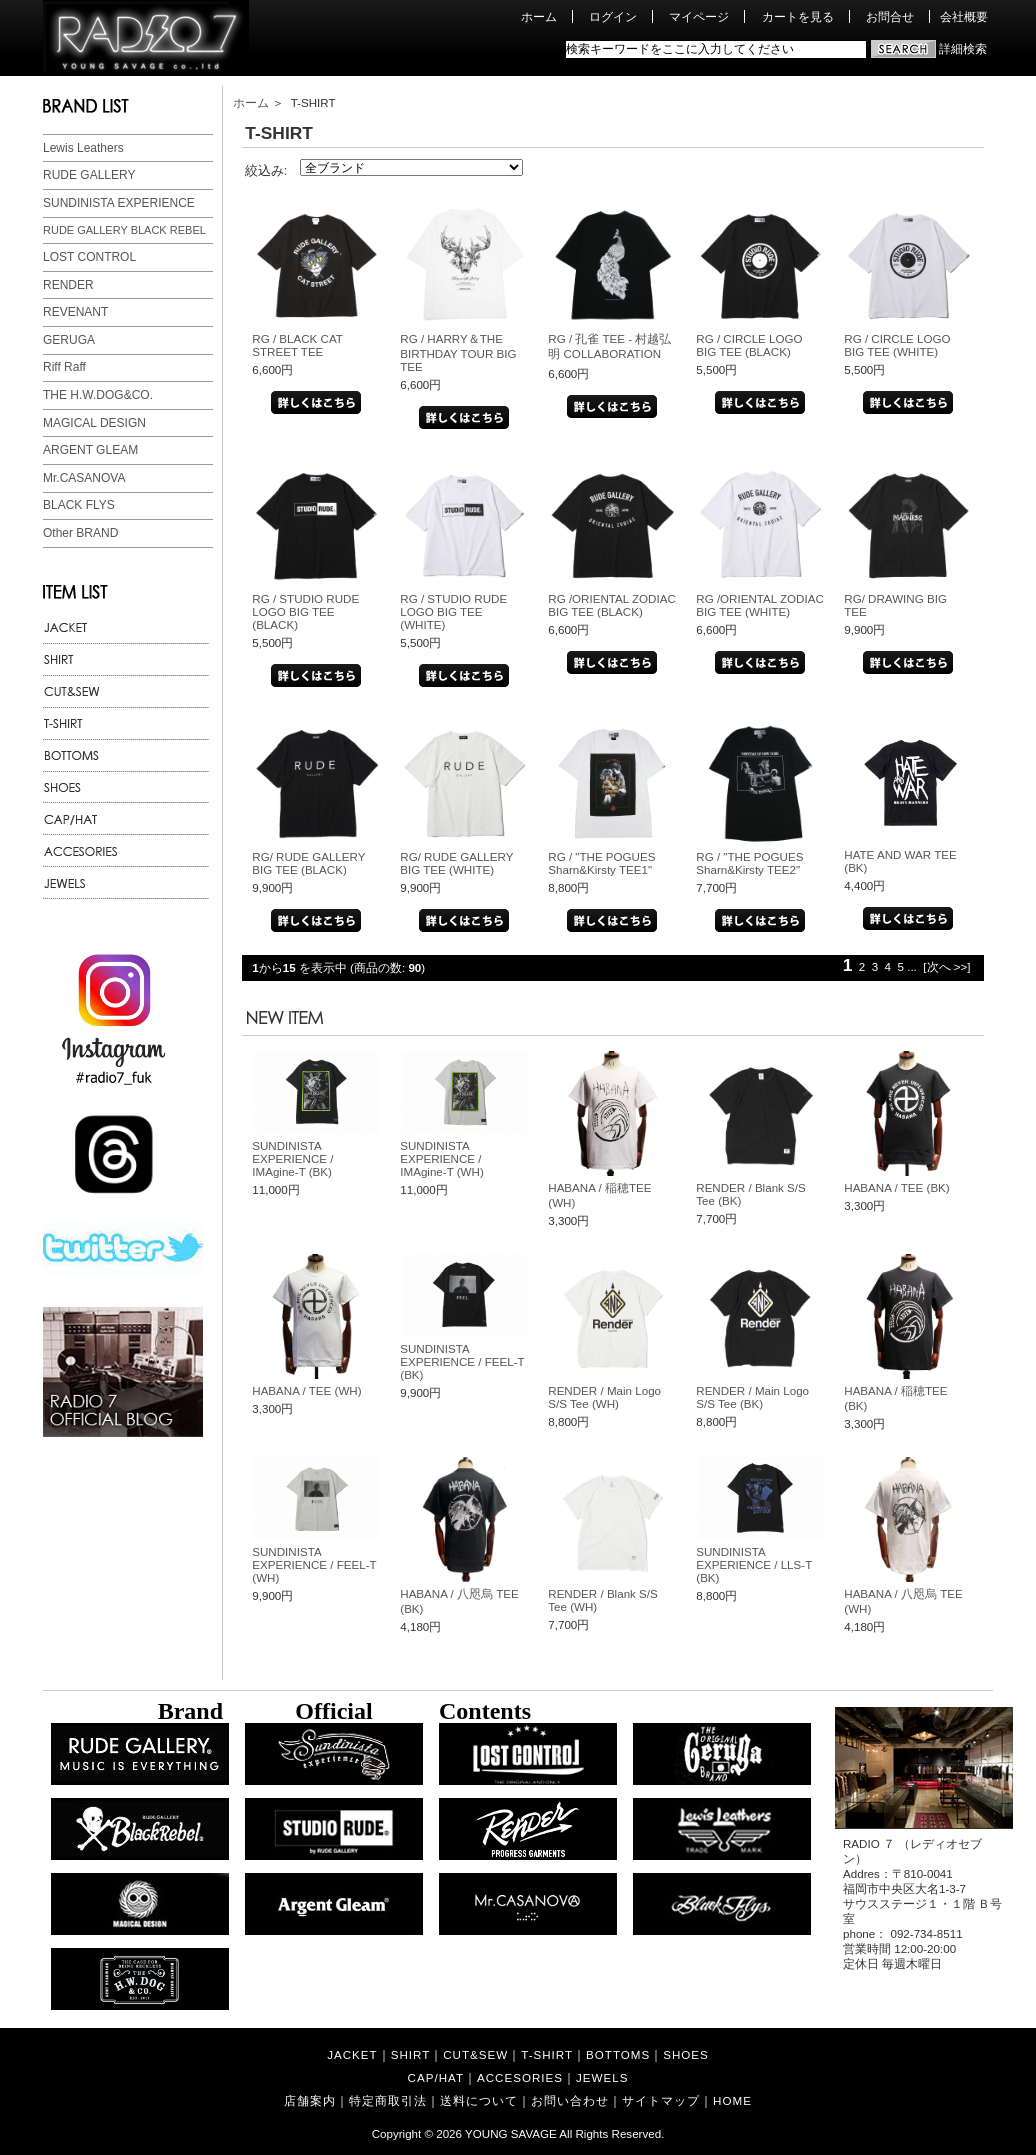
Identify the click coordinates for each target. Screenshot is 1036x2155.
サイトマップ (661, 2100)
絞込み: (266, 170)
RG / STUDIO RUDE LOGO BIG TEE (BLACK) (305, 611)
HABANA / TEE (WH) (306, 1390)
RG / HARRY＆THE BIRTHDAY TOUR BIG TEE (458, 352)
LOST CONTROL (89, 257)
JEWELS (602, 2077)
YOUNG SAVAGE (511, 2133)
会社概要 (964, 16)
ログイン (613, 16)
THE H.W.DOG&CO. (98, 395)
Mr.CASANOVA (84, 478)
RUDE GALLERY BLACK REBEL (124, 230)
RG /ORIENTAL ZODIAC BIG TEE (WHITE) (760, 605)
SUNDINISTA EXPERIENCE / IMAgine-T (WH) (442, 1158)
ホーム (539, 16)
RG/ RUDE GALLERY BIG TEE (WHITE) (456, 863)
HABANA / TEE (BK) (896, 1187)
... (912, 966)
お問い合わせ (570, 2100)
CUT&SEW (475, 2054)
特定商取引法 (388, 2100)
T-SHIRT (547, 2054)
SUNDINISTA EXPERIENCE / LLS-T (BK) (754, 1564)
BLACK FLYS (79, 505)
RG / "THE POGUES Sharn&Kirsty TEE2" (749, 863)
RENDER (68, 285)
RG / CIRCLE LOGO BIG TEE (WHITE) (897, 345)
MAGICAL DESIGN (94, 423)
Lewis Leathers (83, 148)
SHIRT (411, 2054)
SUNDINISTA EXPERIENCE (119, 203)
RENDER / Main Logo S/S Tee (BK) (752, 1397)
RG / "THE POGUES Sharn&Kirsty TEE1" (601, 863)
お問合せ (890, 16)
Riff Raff (64, 367)
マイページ (699, 16)
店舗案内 (310, 2100)
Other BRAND (80, 533)
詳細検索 (963, 48)
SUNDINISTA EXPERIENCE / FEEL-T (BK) (462, 1361)
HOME (732, 2100)
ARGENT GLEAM (90, 450)
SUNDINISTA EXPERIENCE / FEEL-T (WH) (314, 1564)
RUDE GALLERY (89, 175)
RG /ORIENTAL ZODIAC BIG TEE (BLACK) (612, 605)
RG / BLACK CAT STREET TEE (297, 345)
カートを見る (798, 16)
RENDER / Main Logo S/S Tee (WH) (604, 1397)
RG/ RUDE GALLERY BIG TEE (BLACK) (308, 863)
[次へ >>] (946, 966)
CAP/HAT (436, 2077)
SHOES (686, 2054)
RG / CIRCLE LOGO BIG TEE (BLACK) (749, 345)
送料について (479, 2100)
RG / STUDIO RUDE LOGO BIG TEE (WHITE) (453, 611)
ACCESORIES (520, 2077)
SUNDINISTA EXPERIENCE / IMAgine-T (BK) (292, 1158)
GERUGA (69, 340)
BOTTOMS (618, 2054)
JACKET (352, 2054)
